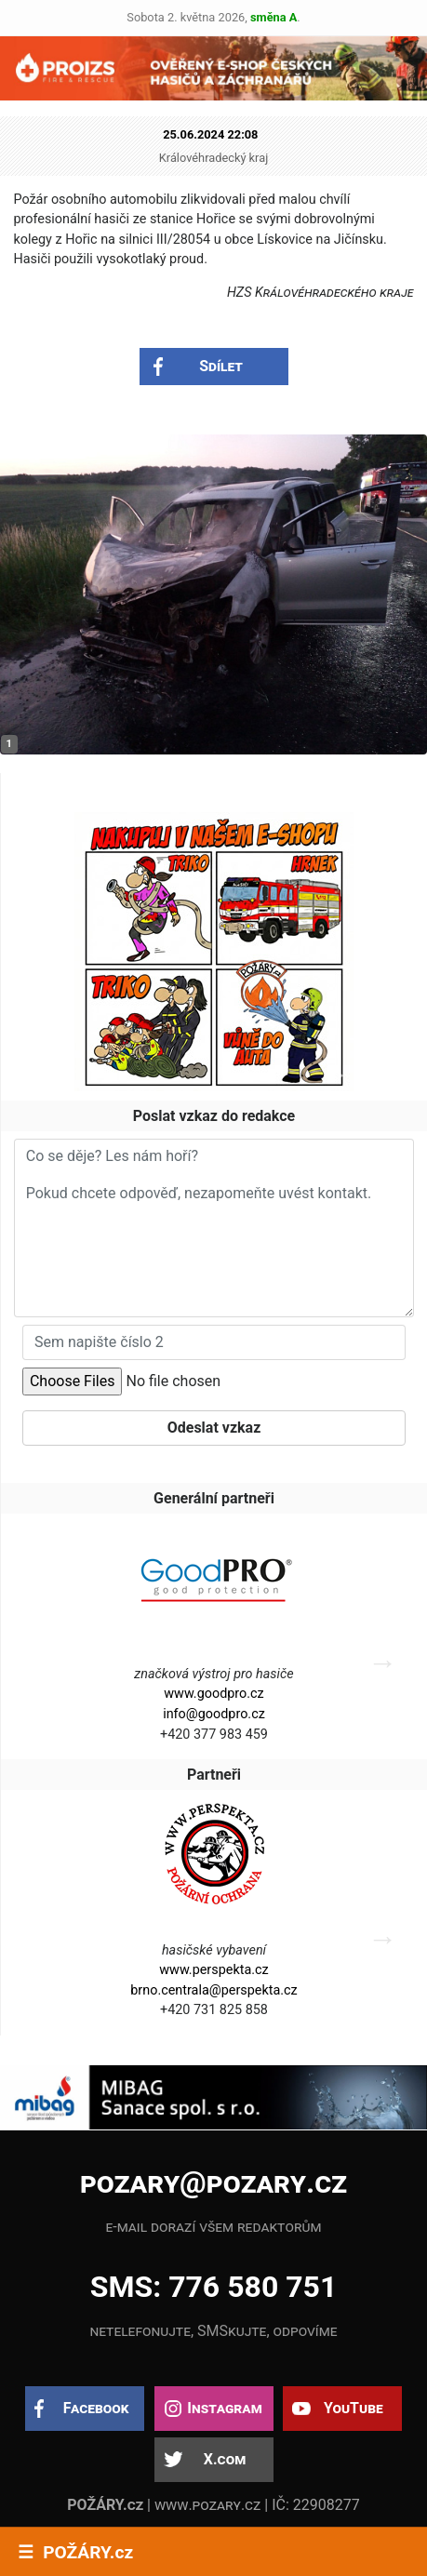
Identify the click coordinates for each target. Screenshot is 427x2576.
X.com (225, 2459)
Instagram (224, 2408)
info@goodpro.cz (214, 1714)
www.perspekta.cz (213, 1970)
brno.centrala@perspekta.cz (213, 1990)
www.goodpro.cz (213, 1694)
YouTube (353, 2408)
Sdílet (221, 366)
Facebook (96, 2408)
